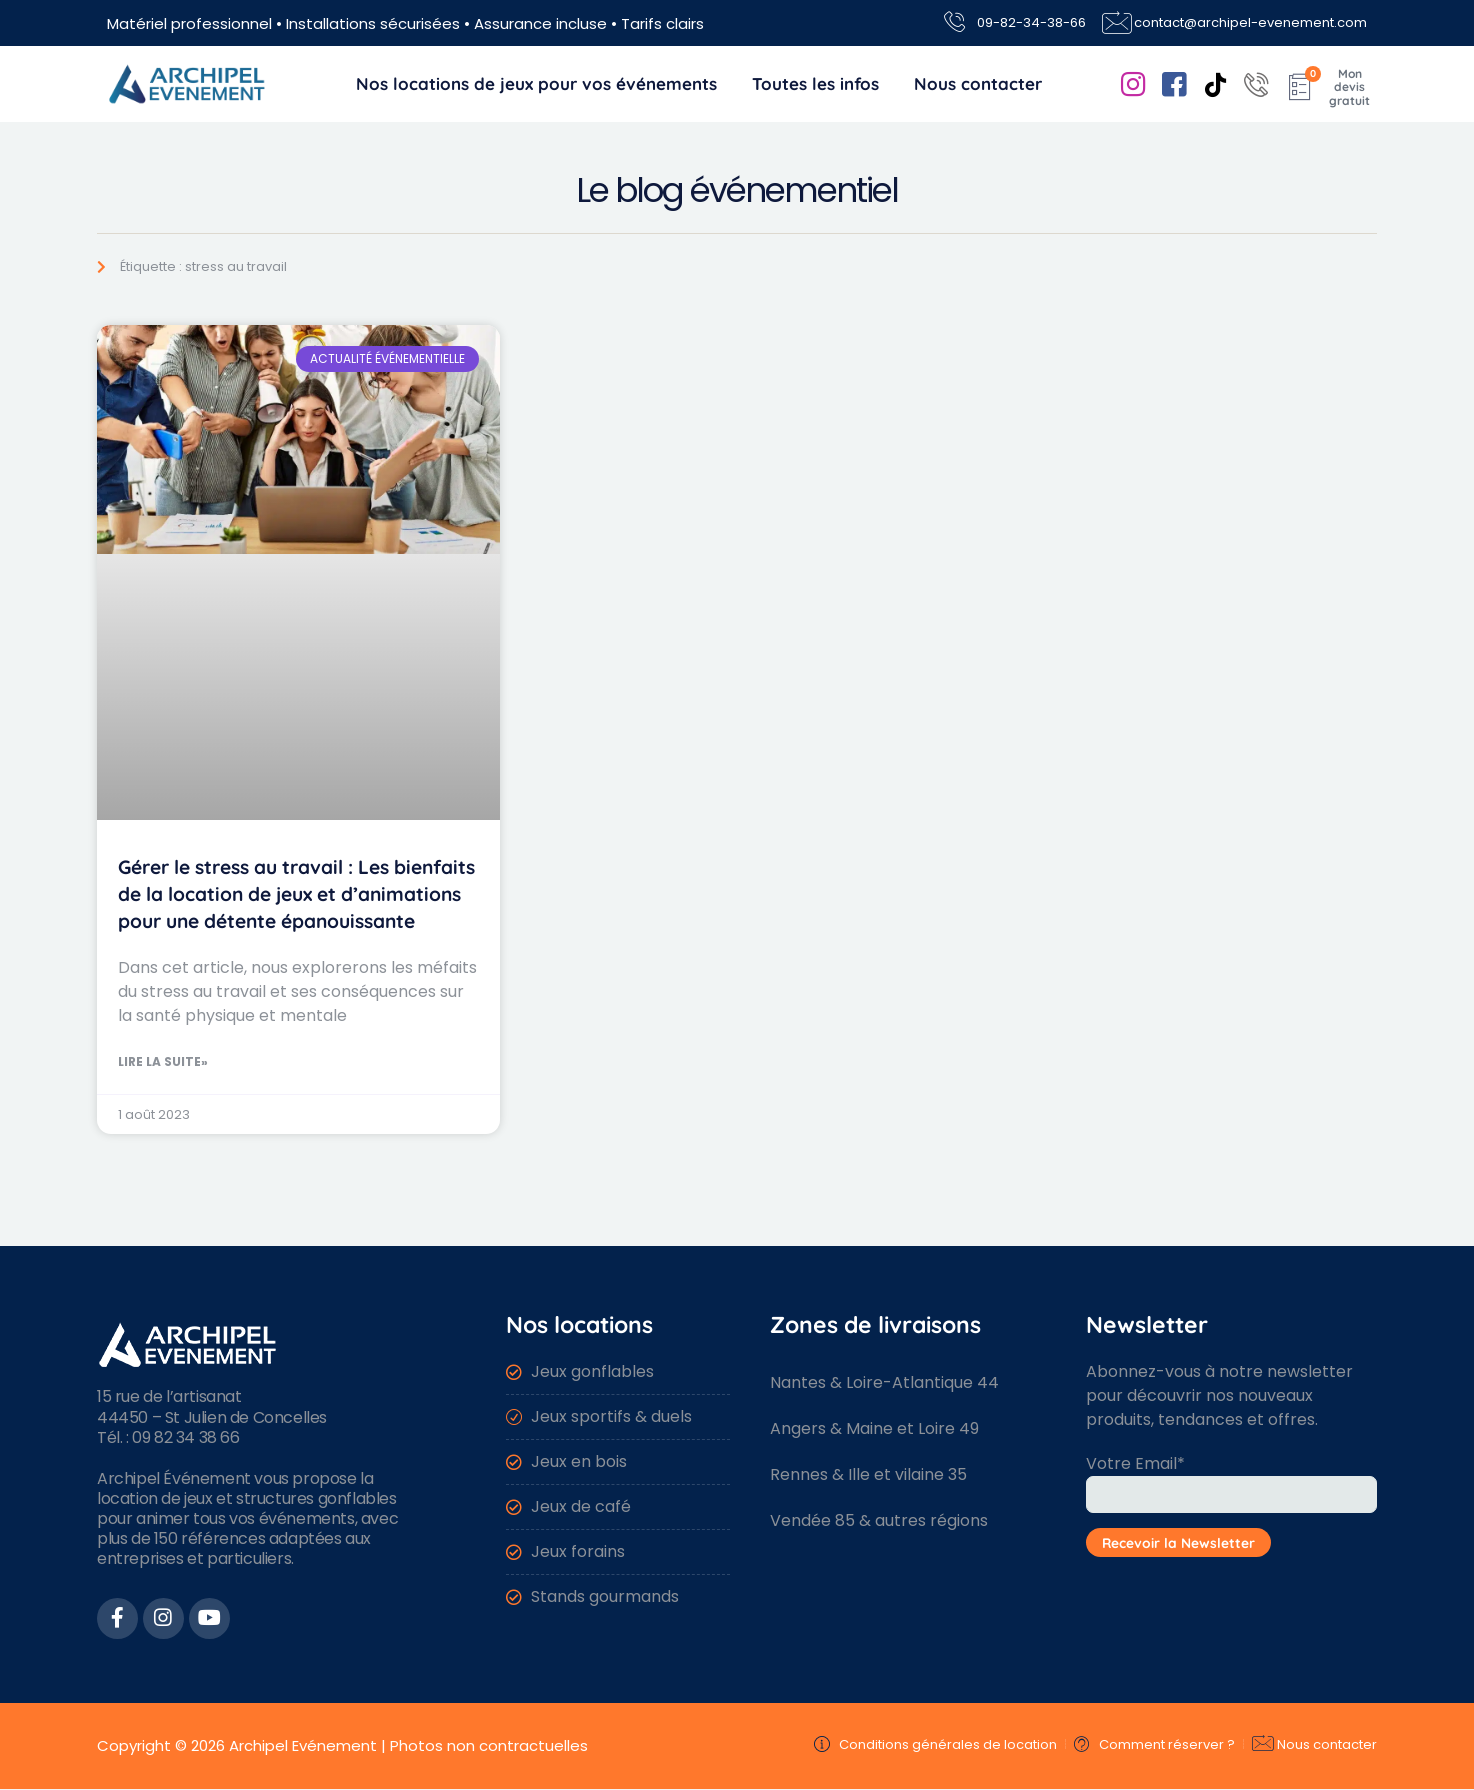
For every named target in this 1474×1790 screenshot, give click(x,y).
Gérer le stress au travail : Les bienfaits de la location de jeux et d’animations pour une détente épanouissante (296, 894)
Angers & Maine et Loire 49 (874, 1428)
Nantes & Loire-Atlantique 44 (884, 1382)
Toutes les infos (815, 83)
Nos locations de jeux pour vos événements (536, 83)
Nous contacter (978, 83)
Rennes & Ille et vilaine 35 (868, 1474)
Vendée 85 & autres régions (879, 1520)
